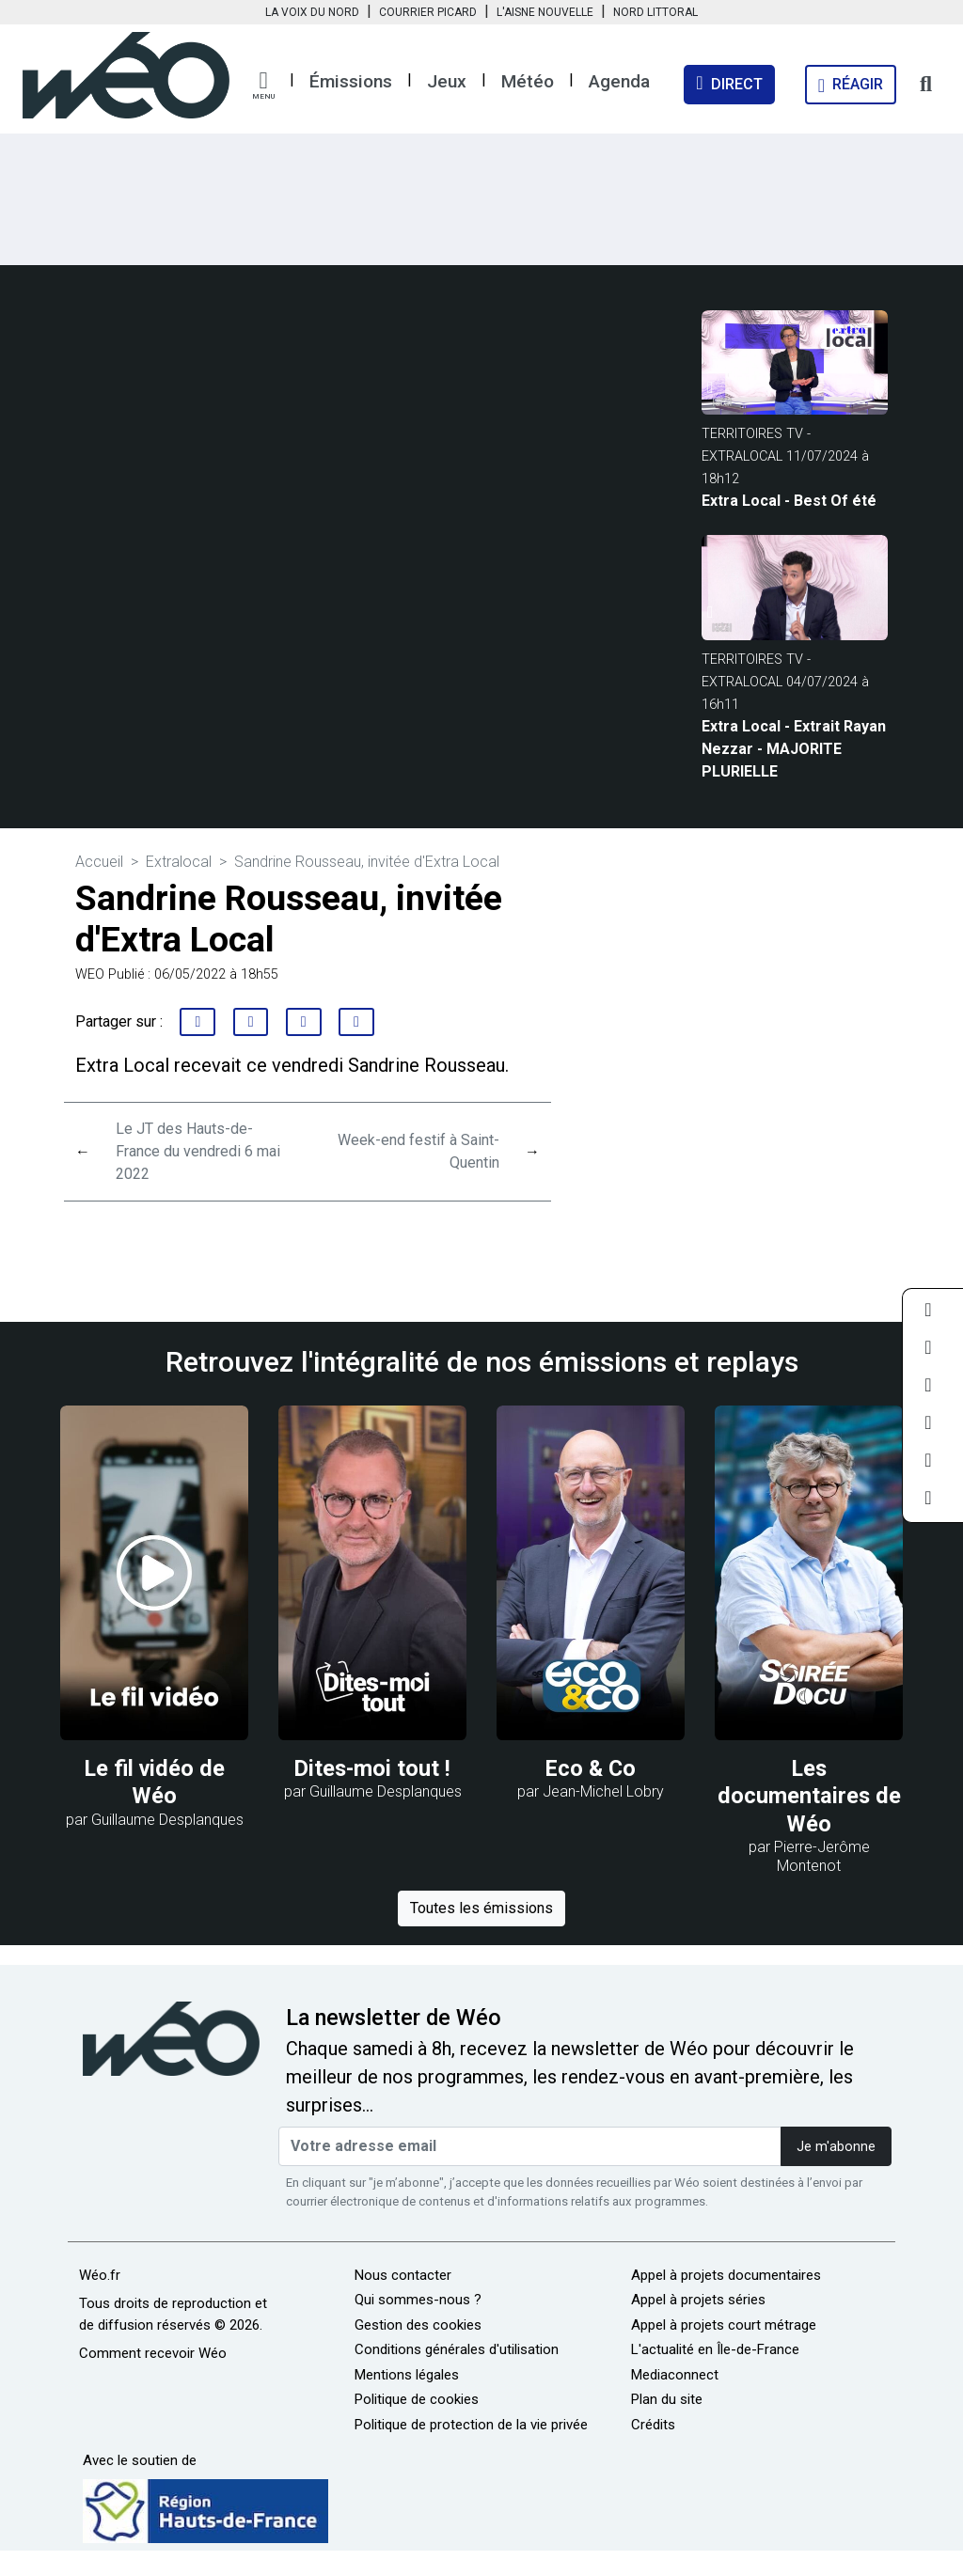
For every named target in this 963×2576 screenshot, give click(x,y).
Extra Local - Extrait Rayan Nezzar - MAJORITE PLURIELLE (794, 748)
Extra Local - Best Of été (789, 501)
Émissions (350, 81)
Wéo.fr (99, 2275)
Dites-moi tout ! (372, 1768)
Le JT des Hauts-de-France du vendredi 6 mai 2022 (198, 1151)
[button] (263, 85)
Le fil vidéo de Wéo (155, 1782)
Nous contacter (403, 2275)
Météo (527, 81)
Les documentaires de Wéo (809, 1796)
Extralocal (179, 862)
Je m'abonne (836, 2147)
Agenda (619, 81)
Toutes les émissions (481, 1908)
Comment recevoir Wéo (153, 2353)
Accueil (99, 862)
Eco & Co (590, 1768)
